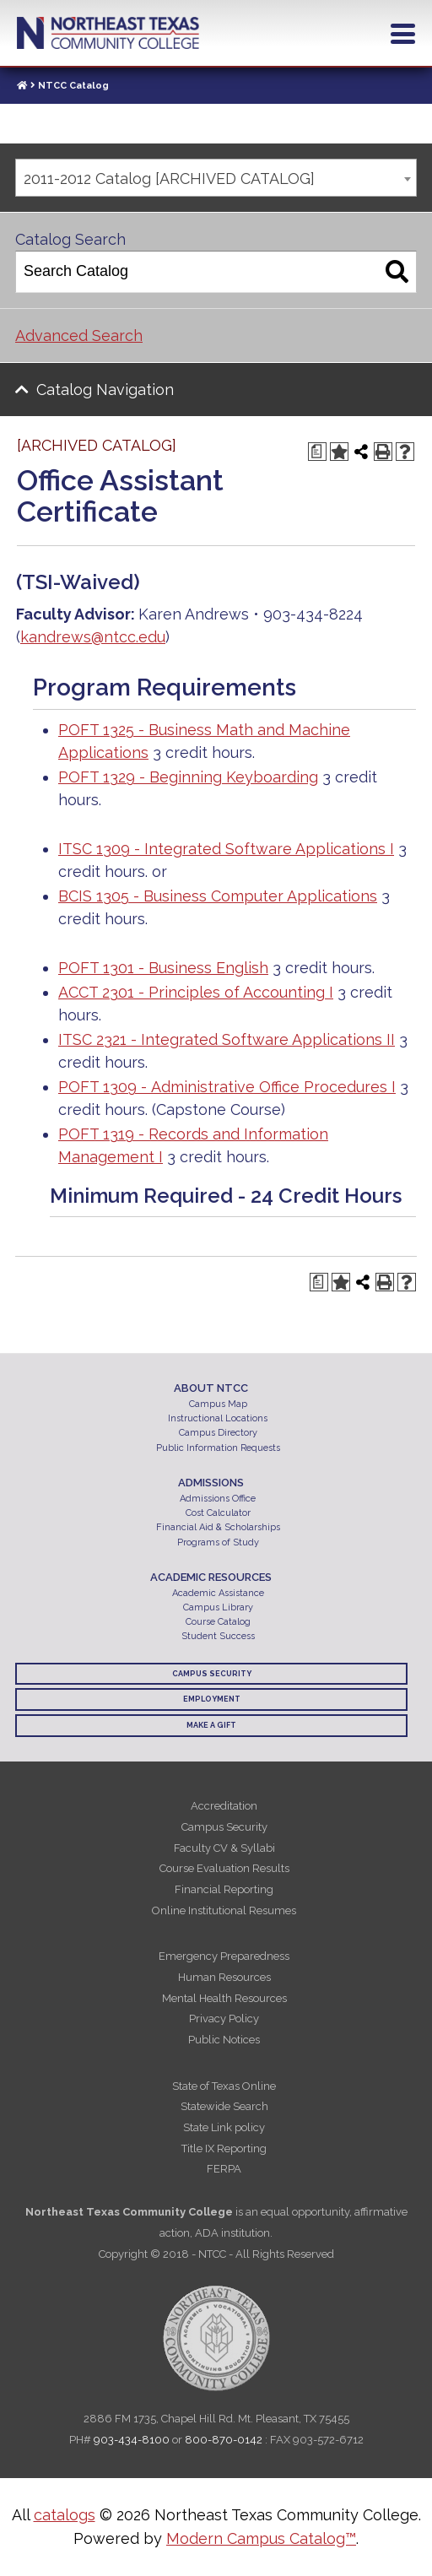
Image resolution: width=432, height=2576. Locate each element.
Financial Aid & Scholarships (218, 1527)
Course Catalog (218, 1621)
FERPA (224, 2168)
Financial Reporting (224, 1889)
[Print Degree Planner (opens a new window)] (317, 451)
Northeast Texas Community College (108, 33)
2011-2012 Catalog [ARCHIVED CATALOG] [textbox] (169, 178)
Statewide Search (224, 2106)
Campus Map (218, 1404)
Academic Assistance (218, 1593)
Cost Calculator (218, 1512)
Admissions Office (218, 1498)
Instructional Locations (217, 1418)
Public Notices (224, 2039)
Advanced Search (79, 335)
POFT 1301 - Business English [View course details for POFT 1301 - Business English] (163, 968)
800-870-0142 (223, 2439)
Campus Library (218, 1607)
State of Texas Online (224, 2086)
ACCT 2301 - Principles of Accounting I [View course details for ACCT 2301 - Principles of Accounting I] (195, 992)
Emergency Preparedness (224, 1956)
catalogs (64, 2515)
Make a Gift (211, 1725)
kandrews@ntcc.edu (92, 637)
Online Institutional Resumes (224, 1910)
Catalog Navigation (105, 389)
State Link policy (224, 2127)
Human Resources (224, 1977)
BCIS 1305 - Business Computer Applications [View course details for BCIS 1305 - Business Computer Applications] (217, 896)
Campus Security (211, 1674)
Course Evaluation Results (224, 1868)
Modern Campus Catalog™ (261, 2538)
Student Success (218, 1636)
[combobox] (216, 178)
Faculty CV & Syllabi (224, 1848)
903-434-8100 (132, 2439)
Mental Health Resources (224, 1998)
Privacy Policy (224, 2018)
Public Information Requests (218, 1447)
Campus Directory (218, 1432)
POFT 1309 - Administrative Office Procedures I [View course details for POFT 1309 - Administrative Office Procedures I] (227, 1087)
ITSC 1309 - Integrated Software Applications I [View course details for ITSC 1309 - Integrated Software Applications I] (226, 849)
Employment (211, 1699)
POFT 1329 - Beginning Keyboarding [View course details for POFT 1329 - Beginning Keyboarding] (188, 777)
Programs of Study (218, 1542)
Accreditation (224, 1805)
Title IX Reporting (224, 2148)
